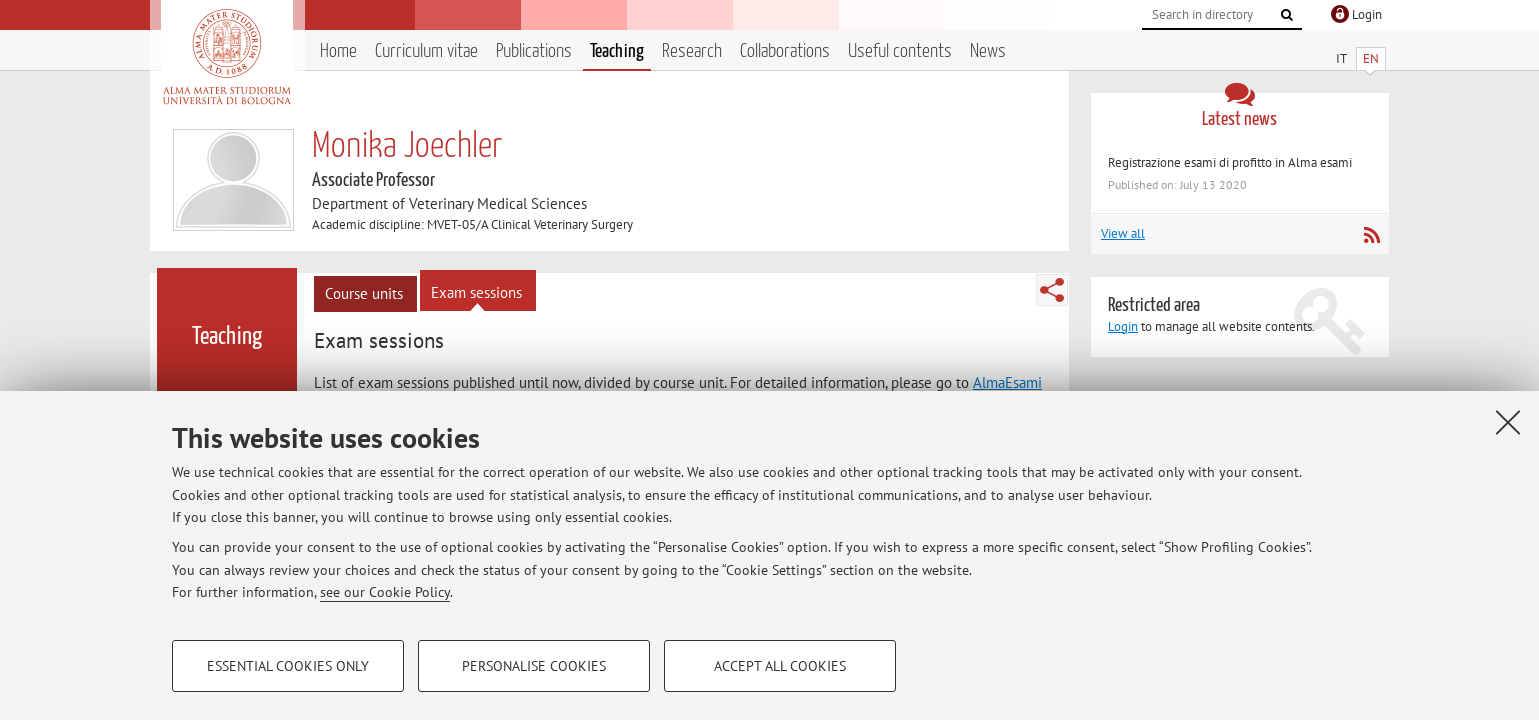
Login (1123, 326)
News (988, 51)
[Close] (1508, 422)
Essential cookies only (288, 666)
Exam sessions (476, 292)
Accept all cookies (780, 666)
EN (1371, 58)
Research (692, 51)
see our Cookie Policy (385, 592)
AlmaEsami (1007, 382)
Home (338, 51)
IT (1341, 58)
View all (1123, 233)
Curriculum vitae (426, 51)
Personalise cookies (534, 666)
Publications (534, 51)
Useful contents (900, 51)
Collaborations (785, 51)
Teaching (617, 51)
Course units (364, 293)
